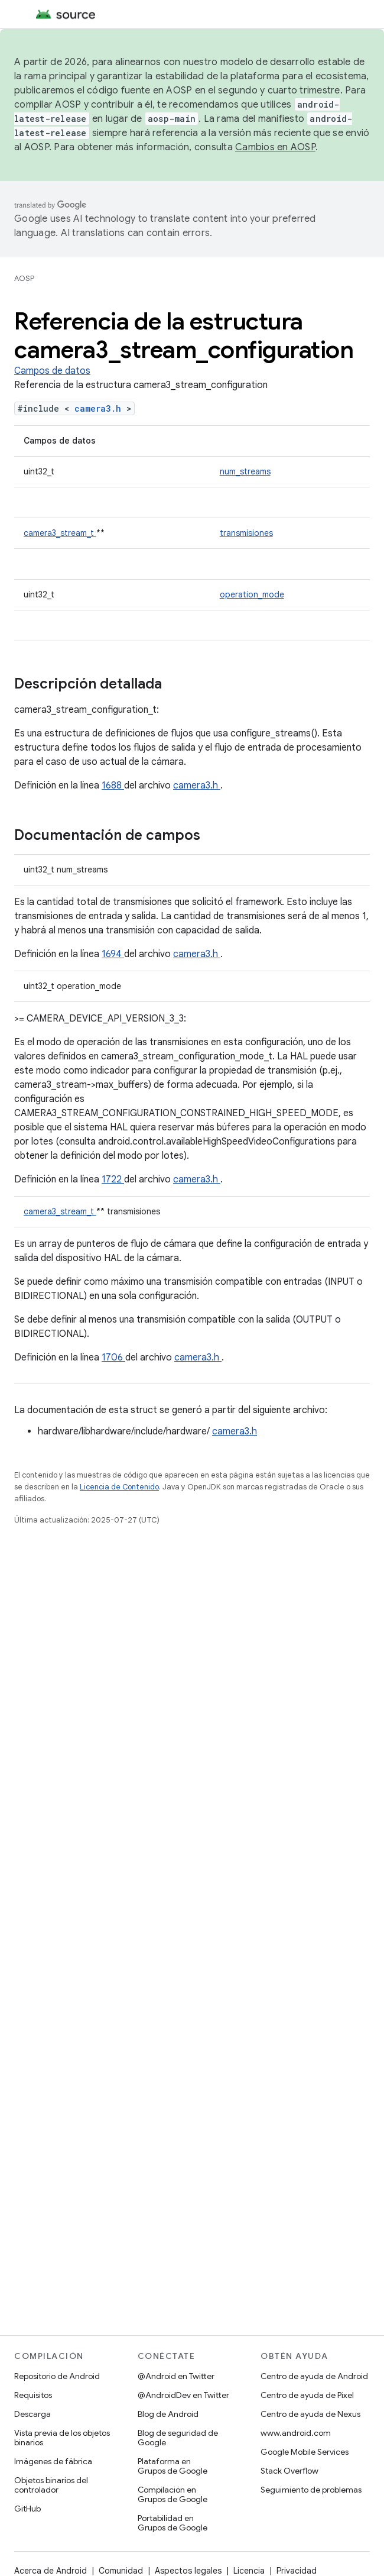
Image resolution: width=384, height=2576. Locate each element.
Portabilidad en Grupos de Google (172, 2523)
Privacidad (296, 2570)
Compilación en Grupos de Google (172, 2494)
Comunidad (121, 2570)
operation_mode (252, 594)
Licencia (249, 2570)
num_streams (245, 471)
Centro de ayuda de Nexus (310, 2414)
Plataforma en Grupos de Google (172, 2466)
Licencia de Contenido (119, 1487)
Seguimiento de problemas (311, 2489)
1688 (113, 785)
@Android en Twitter (176, 2376)
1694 (113, 954)
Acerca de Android (50, 2570)
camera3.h (100, 408)
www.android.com (296, 2433)
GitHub (27, 2508)
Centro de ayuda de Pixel (307, 2395)
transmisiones (246, 533)
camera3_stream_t (60, 533)
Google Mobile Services (305, 2451)
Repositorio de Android (57, 2376)
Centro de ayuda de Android (314, 2376)
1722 (113, 1179)
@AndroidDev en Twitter (183, 2395)
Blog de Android (168, 2414)
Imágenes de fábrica (53, 2461)
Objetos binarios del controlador (51, 2485)
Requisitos (33, 2395)
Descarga (32, 2414)
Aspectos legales (188, 2570)
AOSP (24, 278)
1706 (113, 1357)
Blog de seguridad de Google (178, 2438)
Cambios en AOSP (275, 147)
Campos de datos (52, 371)
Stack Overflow (289, 2470)
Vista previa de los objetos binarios (62, 2438)
